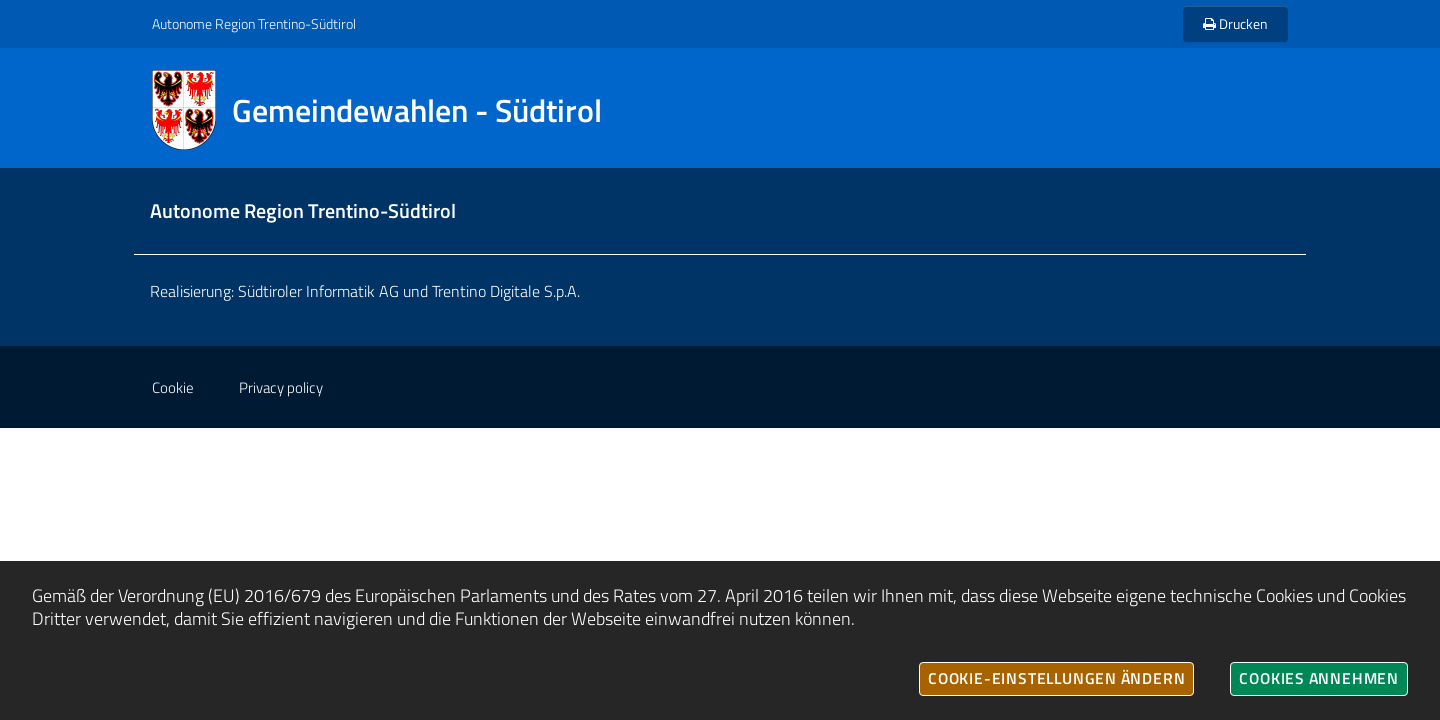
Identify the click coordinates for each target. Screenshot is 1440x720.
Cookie (173, 387)
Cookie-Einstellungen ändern (1056, 678)
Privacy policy (281, 387)
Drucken (1235, 23)
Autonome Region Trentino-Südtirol (254, 23)
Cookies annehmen (1319, 678)
